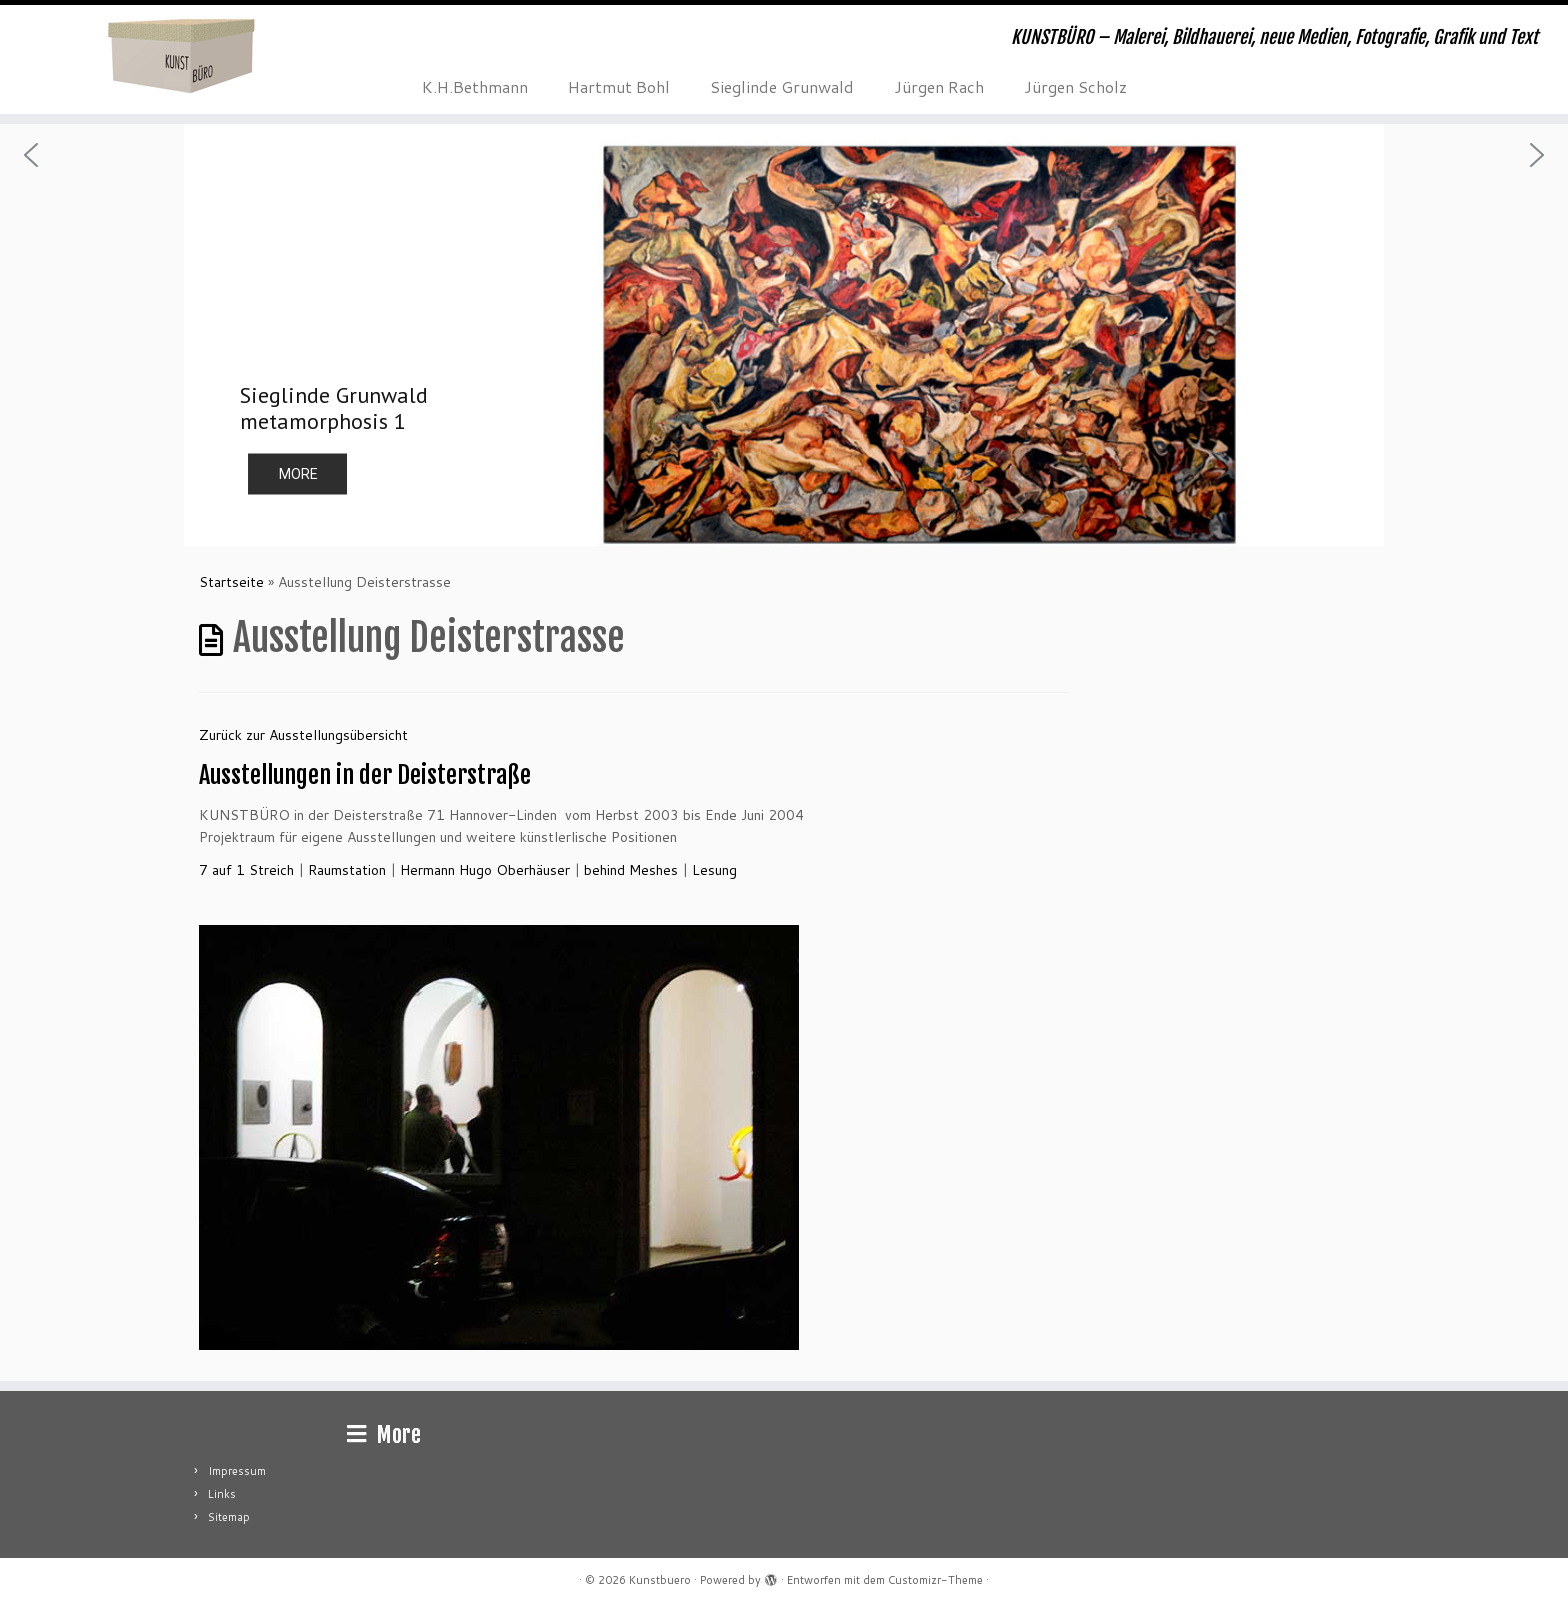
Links (222, 1494)
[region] (784, 335)
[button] (784, 335)
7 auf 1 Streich (246, 870)
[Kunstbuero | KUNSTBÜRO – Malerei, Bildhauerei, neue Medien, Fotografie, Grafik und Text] (181, 55)
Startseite (231, 582)
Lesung (714, 870)
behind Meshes (631, 870)
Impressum (237, 1471)
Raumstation (347, 870)
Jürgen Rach (939, 86)
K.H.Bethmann (475, 86)
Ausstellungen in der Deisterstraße (365, 775)
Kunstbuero (660, 1580)
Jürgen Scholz (1075, 86)
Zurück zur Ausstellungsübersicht (303, 735)
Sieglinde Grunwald (782, 86)
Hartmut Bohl (619, 86)
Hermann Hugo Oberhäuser (485, 870)
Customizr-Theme (935, 1580)
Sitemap (229, 1517)
